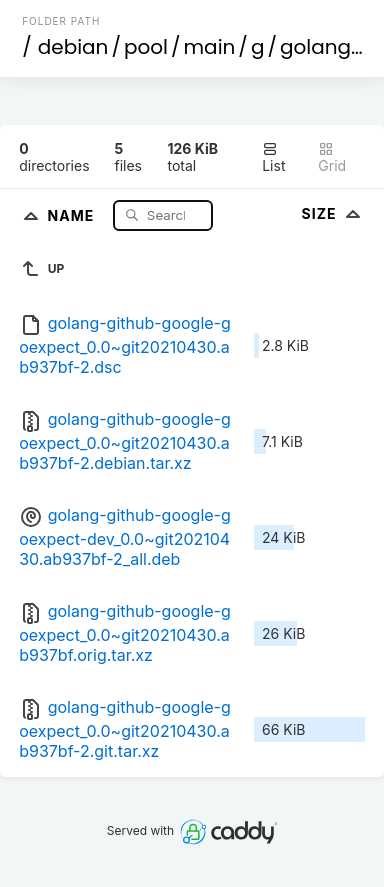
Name (73, 214)
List (273, 157)
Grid (332, 157)
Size (333, 213)
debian (73, 47)
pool (146, 47)
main (210, 47)
